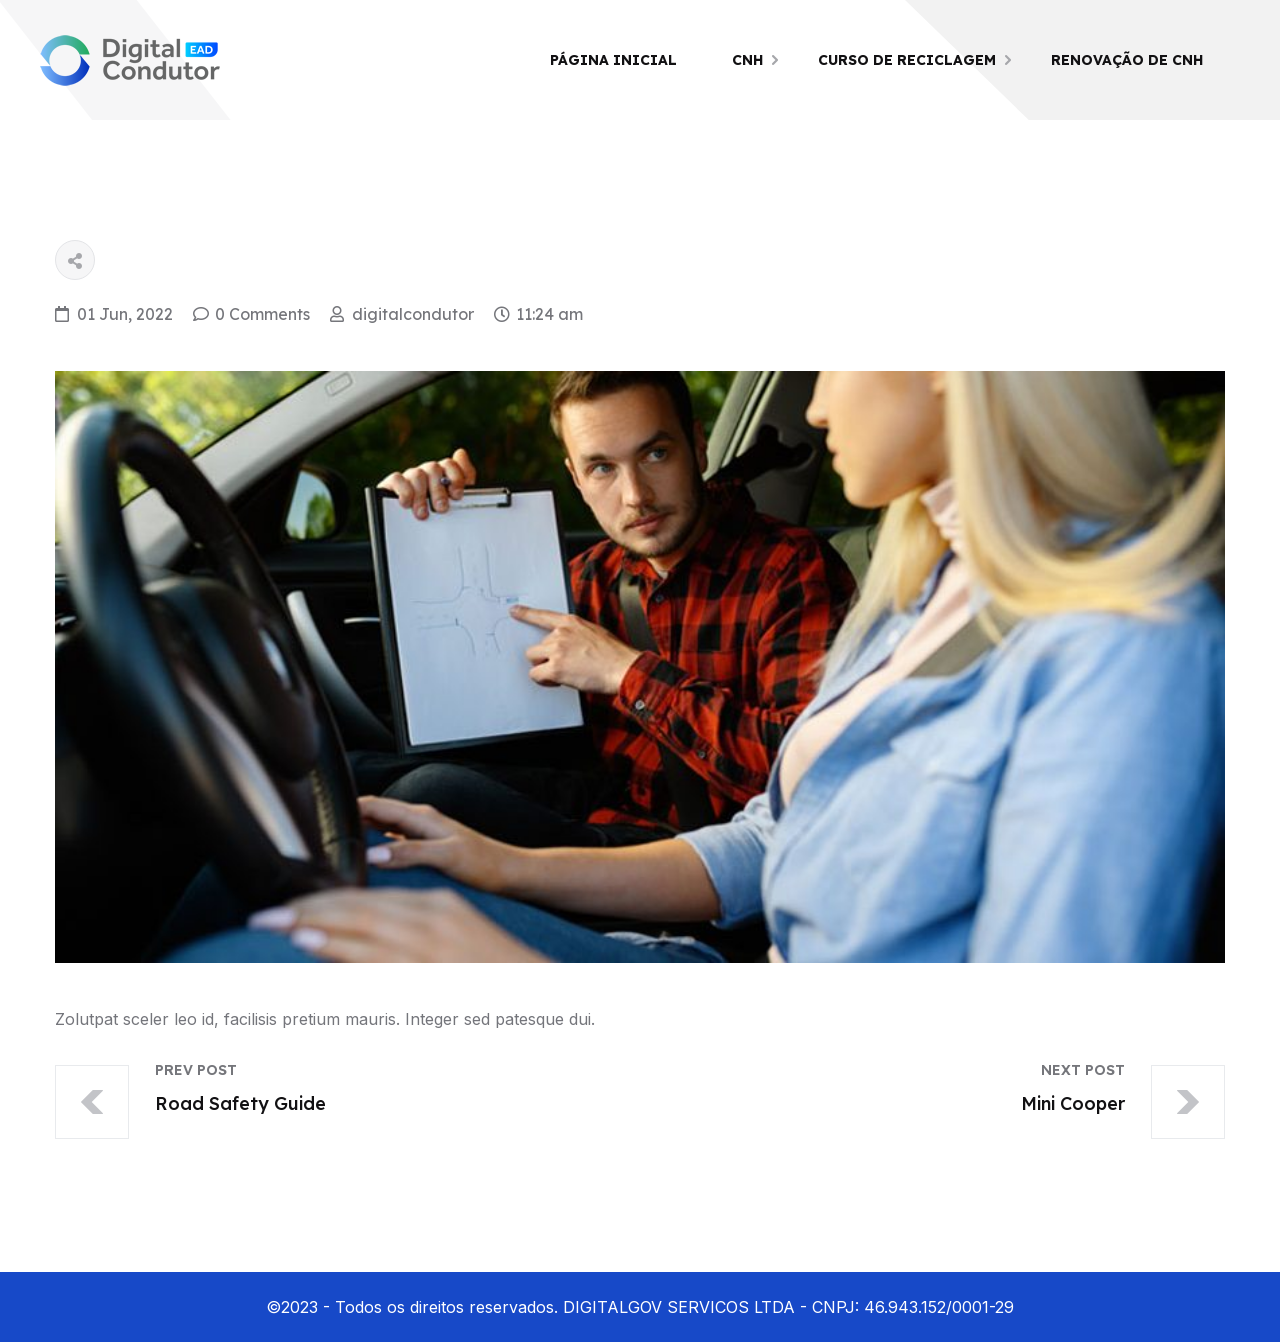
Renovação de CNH (1127, 60)
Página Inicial (613, 60)
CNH (747, 60)
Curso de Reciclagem (907, 60)
